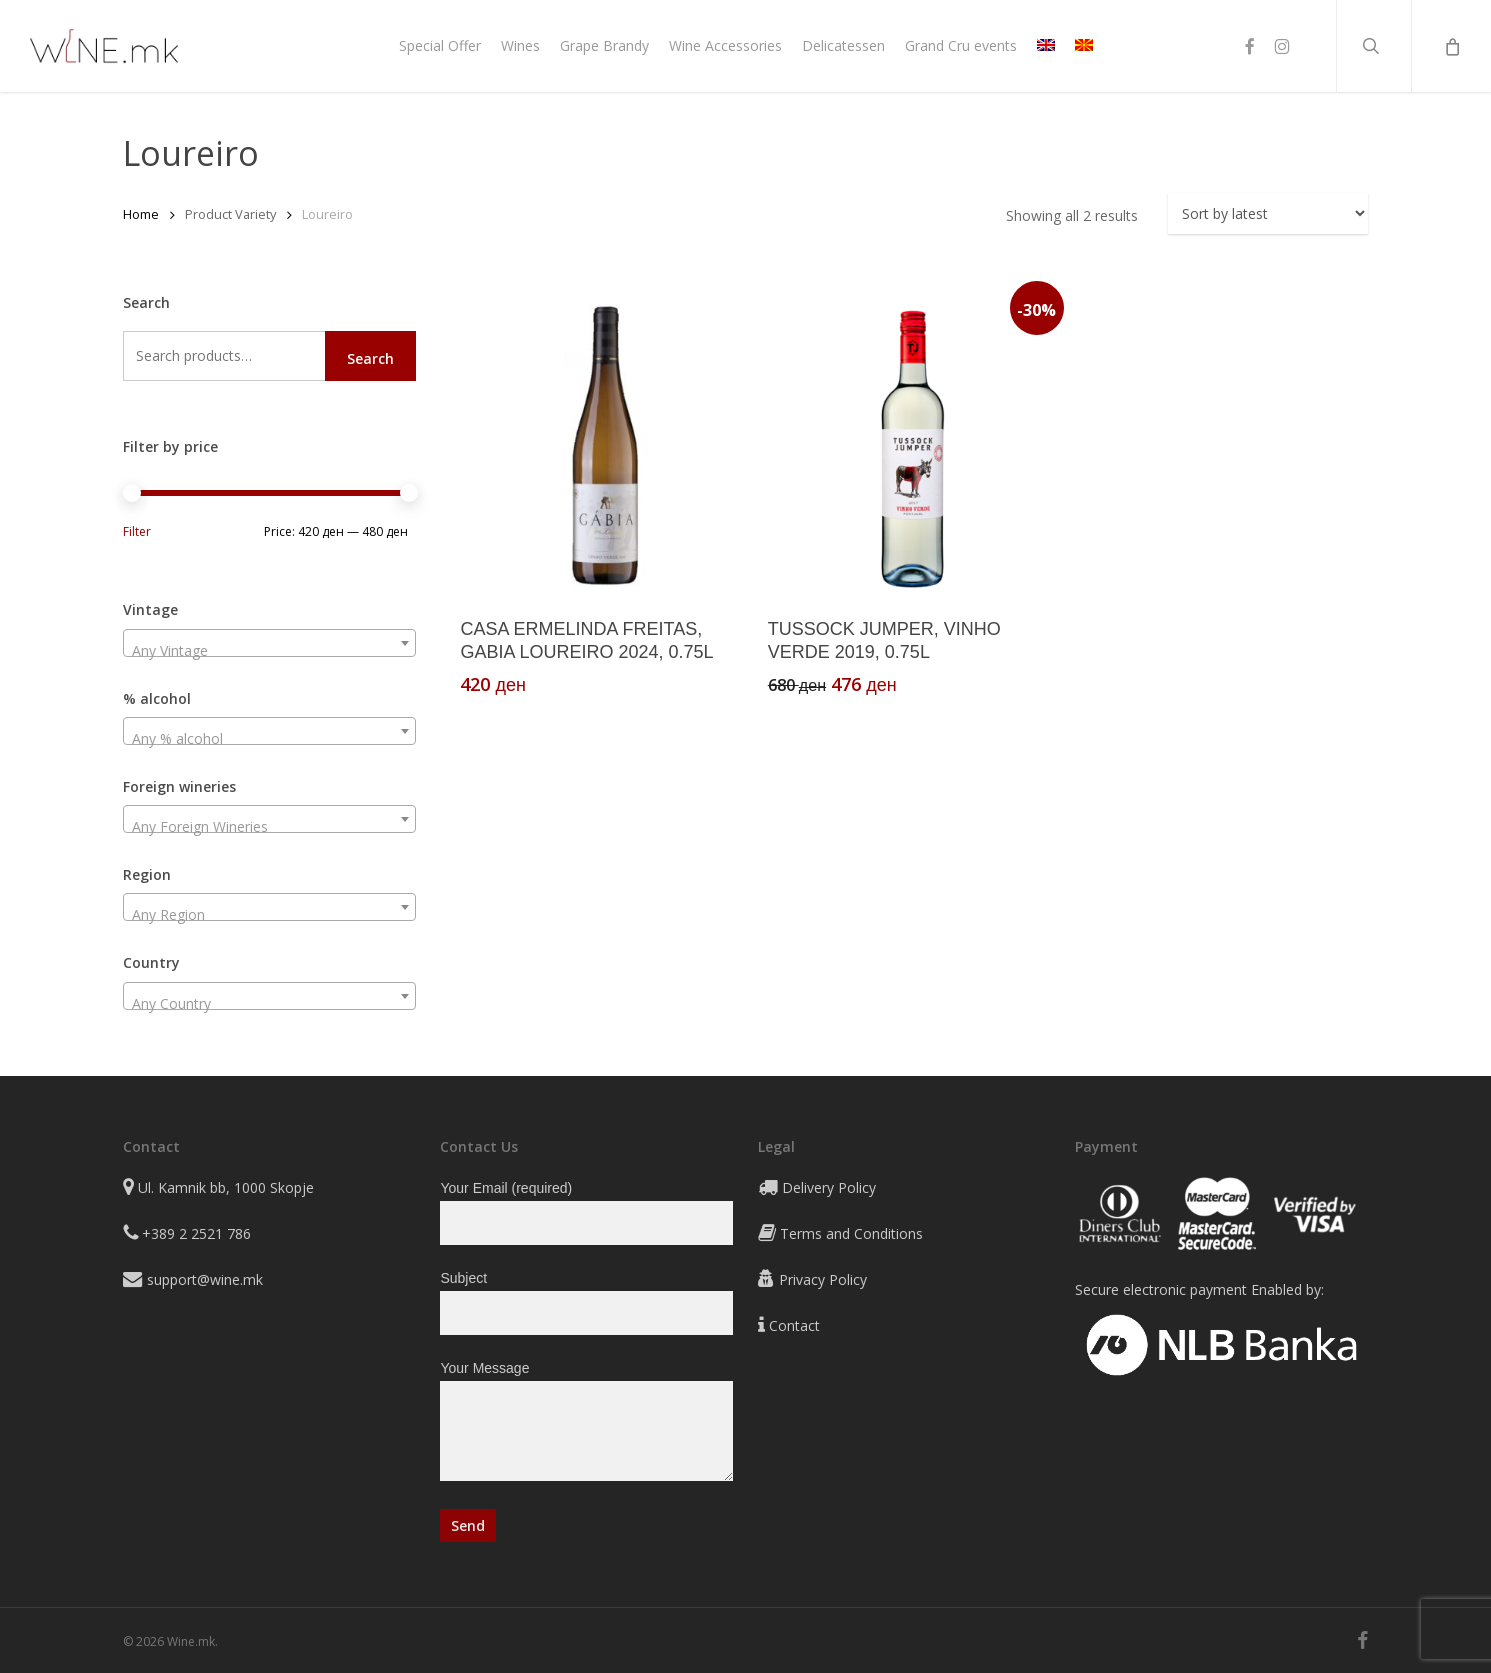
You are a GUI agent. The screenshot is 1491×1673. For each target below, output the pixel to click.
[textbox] (269, 651)
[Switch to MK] (1084, 46)
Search (370, 358)
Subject (586, 1302)
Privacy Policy (823, 1279)
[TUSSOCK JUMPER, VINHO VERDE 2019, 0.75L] (912, 445)
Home (141, 214)
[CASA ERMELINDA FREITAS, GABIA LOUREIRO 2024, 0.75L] (604, 445)
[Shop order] (1268, 213)
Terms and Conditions (851, 1233)
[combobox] (269, 643)
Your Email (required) (586, 1212)
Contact (794, 1325)
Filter (137, 531)
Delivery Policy (829, 1187)
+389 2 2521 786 (196, 1233)
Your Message (586, 1424)
